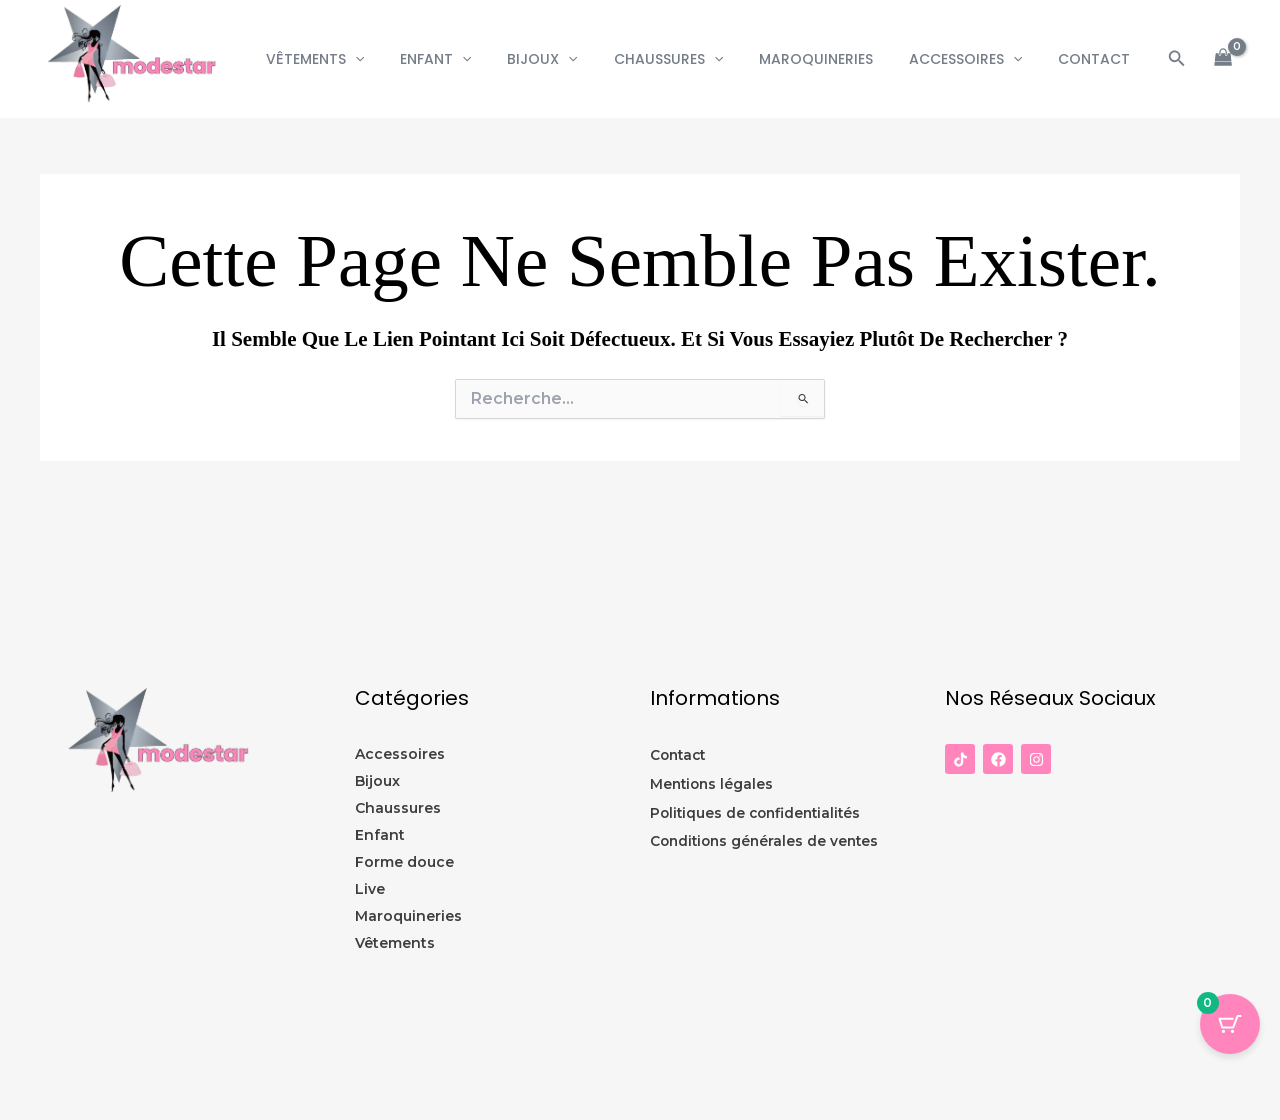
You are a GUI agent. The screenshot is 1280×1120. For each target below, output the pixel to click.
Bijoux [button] (578, 59)
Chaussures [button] (696, 59)
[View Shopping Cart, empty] (1223, 59)
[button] (406, 59)
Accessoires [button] (977, 59)
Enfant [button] (479, 59)
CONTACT (1098, 59)
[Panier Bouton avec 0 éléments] (1230, 1024)
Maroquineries (836, 59)
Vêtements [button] (366, 59)
